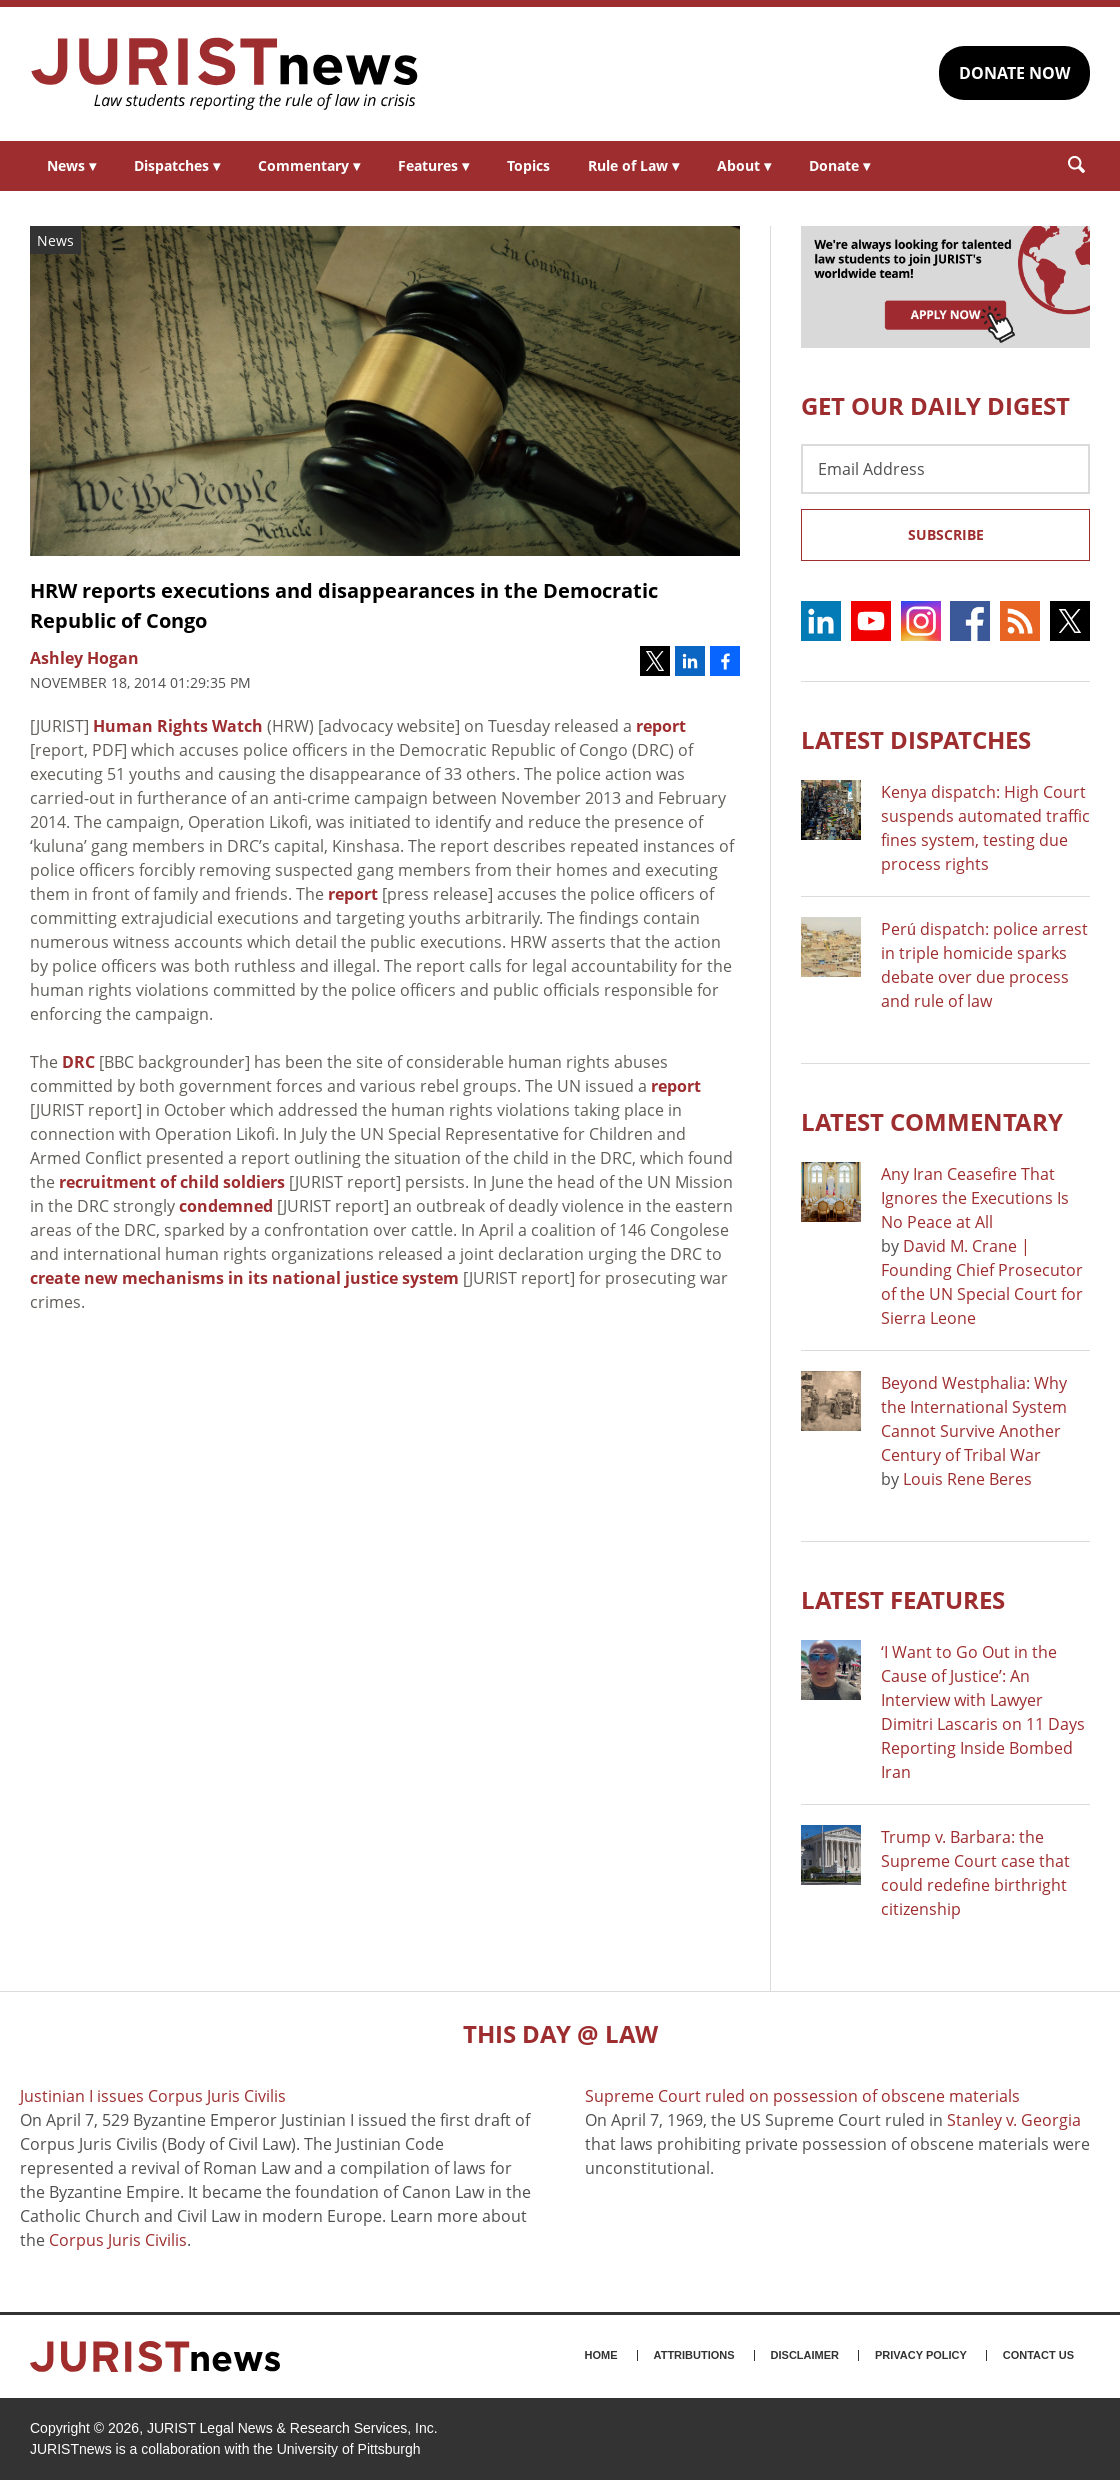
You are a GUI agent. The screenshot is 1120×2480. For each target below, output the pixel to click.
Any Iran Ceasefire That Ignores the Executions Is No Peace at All (975, 1198)
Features (433, 165)
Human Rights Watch (178, 726)
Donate (839, 165)
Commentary (309, 165)
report (661, 726)
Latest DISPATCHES (916, 739)
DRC (78, 1062)
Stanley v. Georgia (1014, 2120)
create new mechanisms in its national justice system (244, 1278)
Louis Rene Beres (967, 1479)
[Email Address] (945, 469)
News (71, 165)
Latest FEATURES (903, 1599)
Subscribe (946, 534)
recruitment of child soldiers (172, 1182)
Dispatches (177, 165)
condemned (226, 1206)
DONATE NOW (1014, 73)
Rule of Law (633, 165)
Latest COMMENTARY (932, 1121)
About (744, 165)
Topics (528, 165)
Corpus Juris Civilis (118, 2240)
